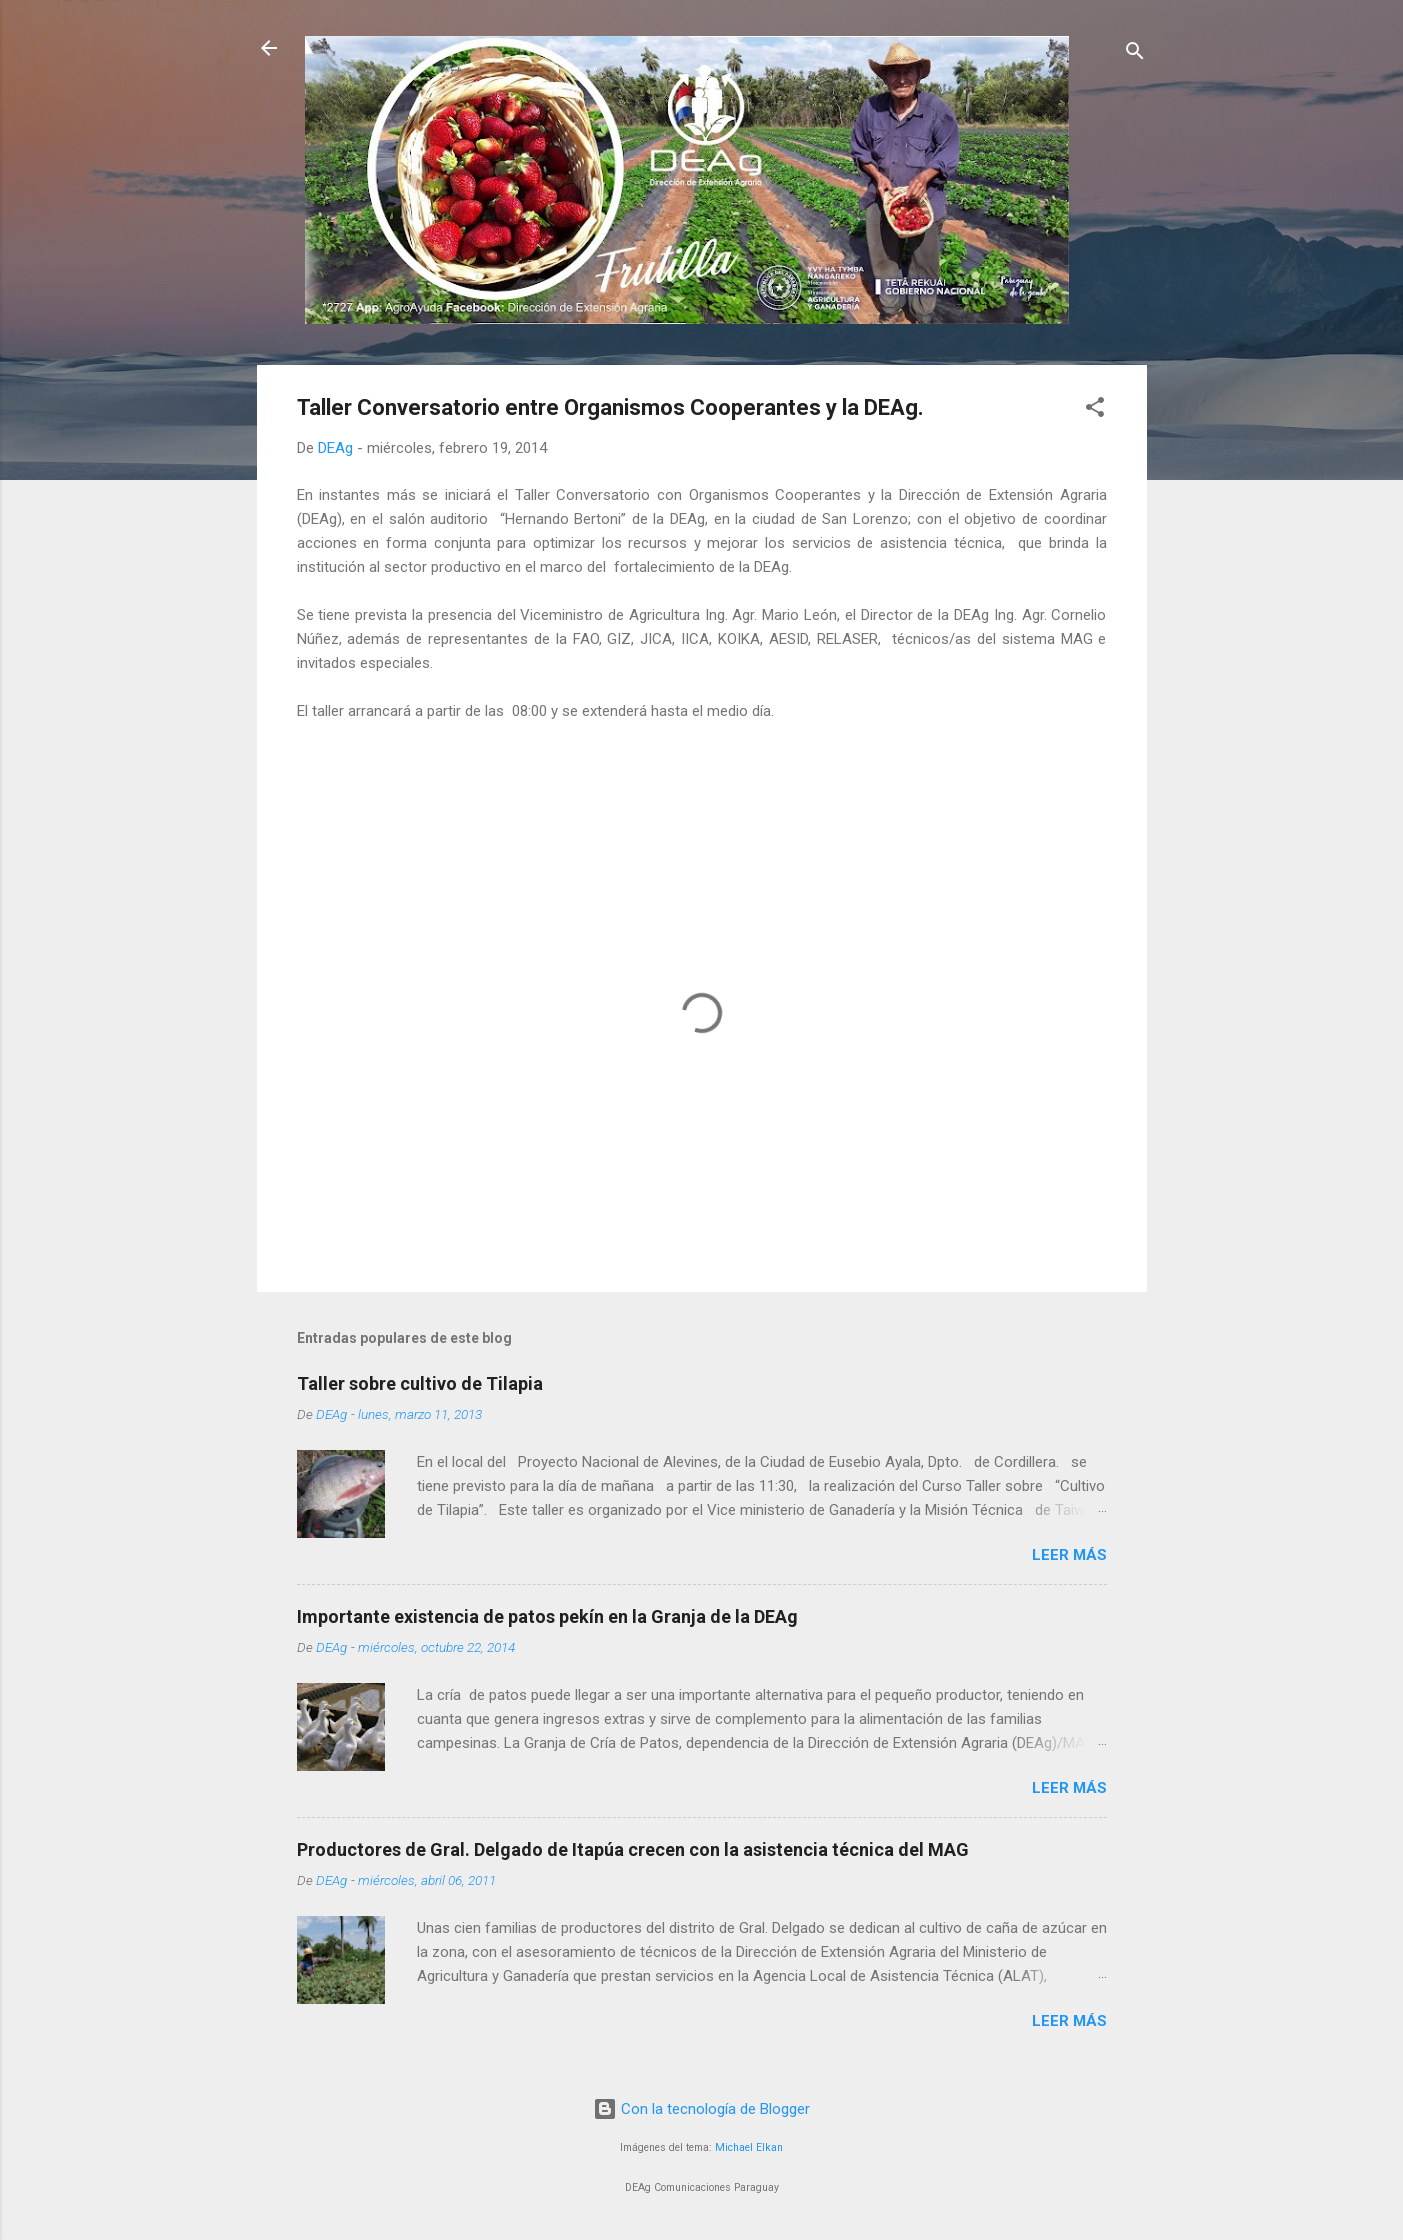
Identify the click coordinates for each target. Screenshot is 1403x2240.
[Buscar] (1135, 54)
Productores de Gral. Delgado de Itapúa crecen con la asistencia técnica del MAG (633, 1849)
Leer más (1069, 1555)
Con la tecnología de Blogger (701, 2109)
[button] (1095, 410)
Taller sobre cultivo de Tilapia (420, 1383)
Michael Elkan (749, 2147)
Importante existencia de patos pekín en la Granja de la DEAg (547, 1616)
